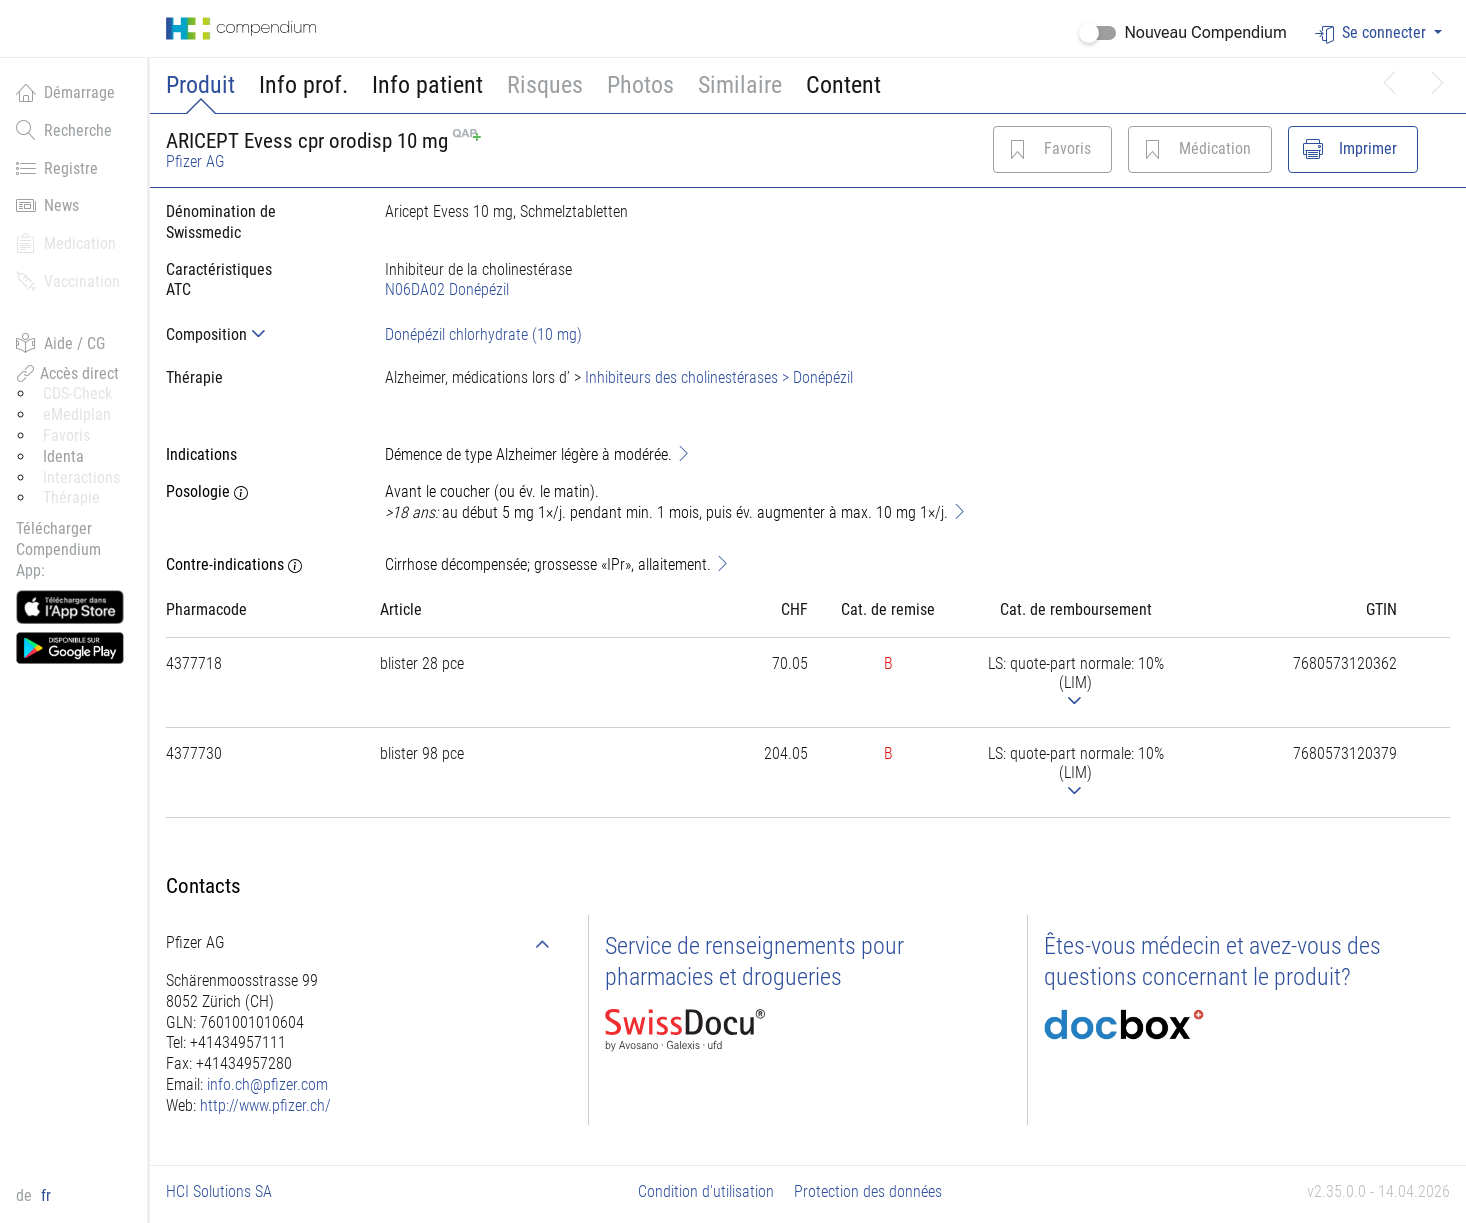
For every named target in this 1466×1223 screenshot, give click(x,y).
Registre (57, 168)
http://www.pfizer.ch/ (265, 1105)
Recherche (64, 130)
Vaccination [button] (68, 281)
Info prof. (303, 85)
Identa (63, 456)
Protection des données (868, 1191)
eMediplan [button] (77, 414)
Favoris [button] (66, 435)
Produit (200, 85)
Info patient (427, 85)
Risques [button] (545, 85)
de (26, 1195)
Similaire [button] (740, 85)
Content (843, 85)
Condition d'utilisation (706, 1191)
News (47, 205)
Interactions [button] (81, 477)
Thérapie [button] (71, 497)
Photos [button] (640, 85)
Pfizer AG (195, 161)
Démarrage (65, 92)
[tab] (259, 334)
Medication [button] (66, 243)
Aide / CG (60, 343)
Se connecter (1372, 33)
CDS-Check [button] (77, 393)
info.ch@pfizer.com (267, 1084)
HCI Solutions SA (219, 1191)
